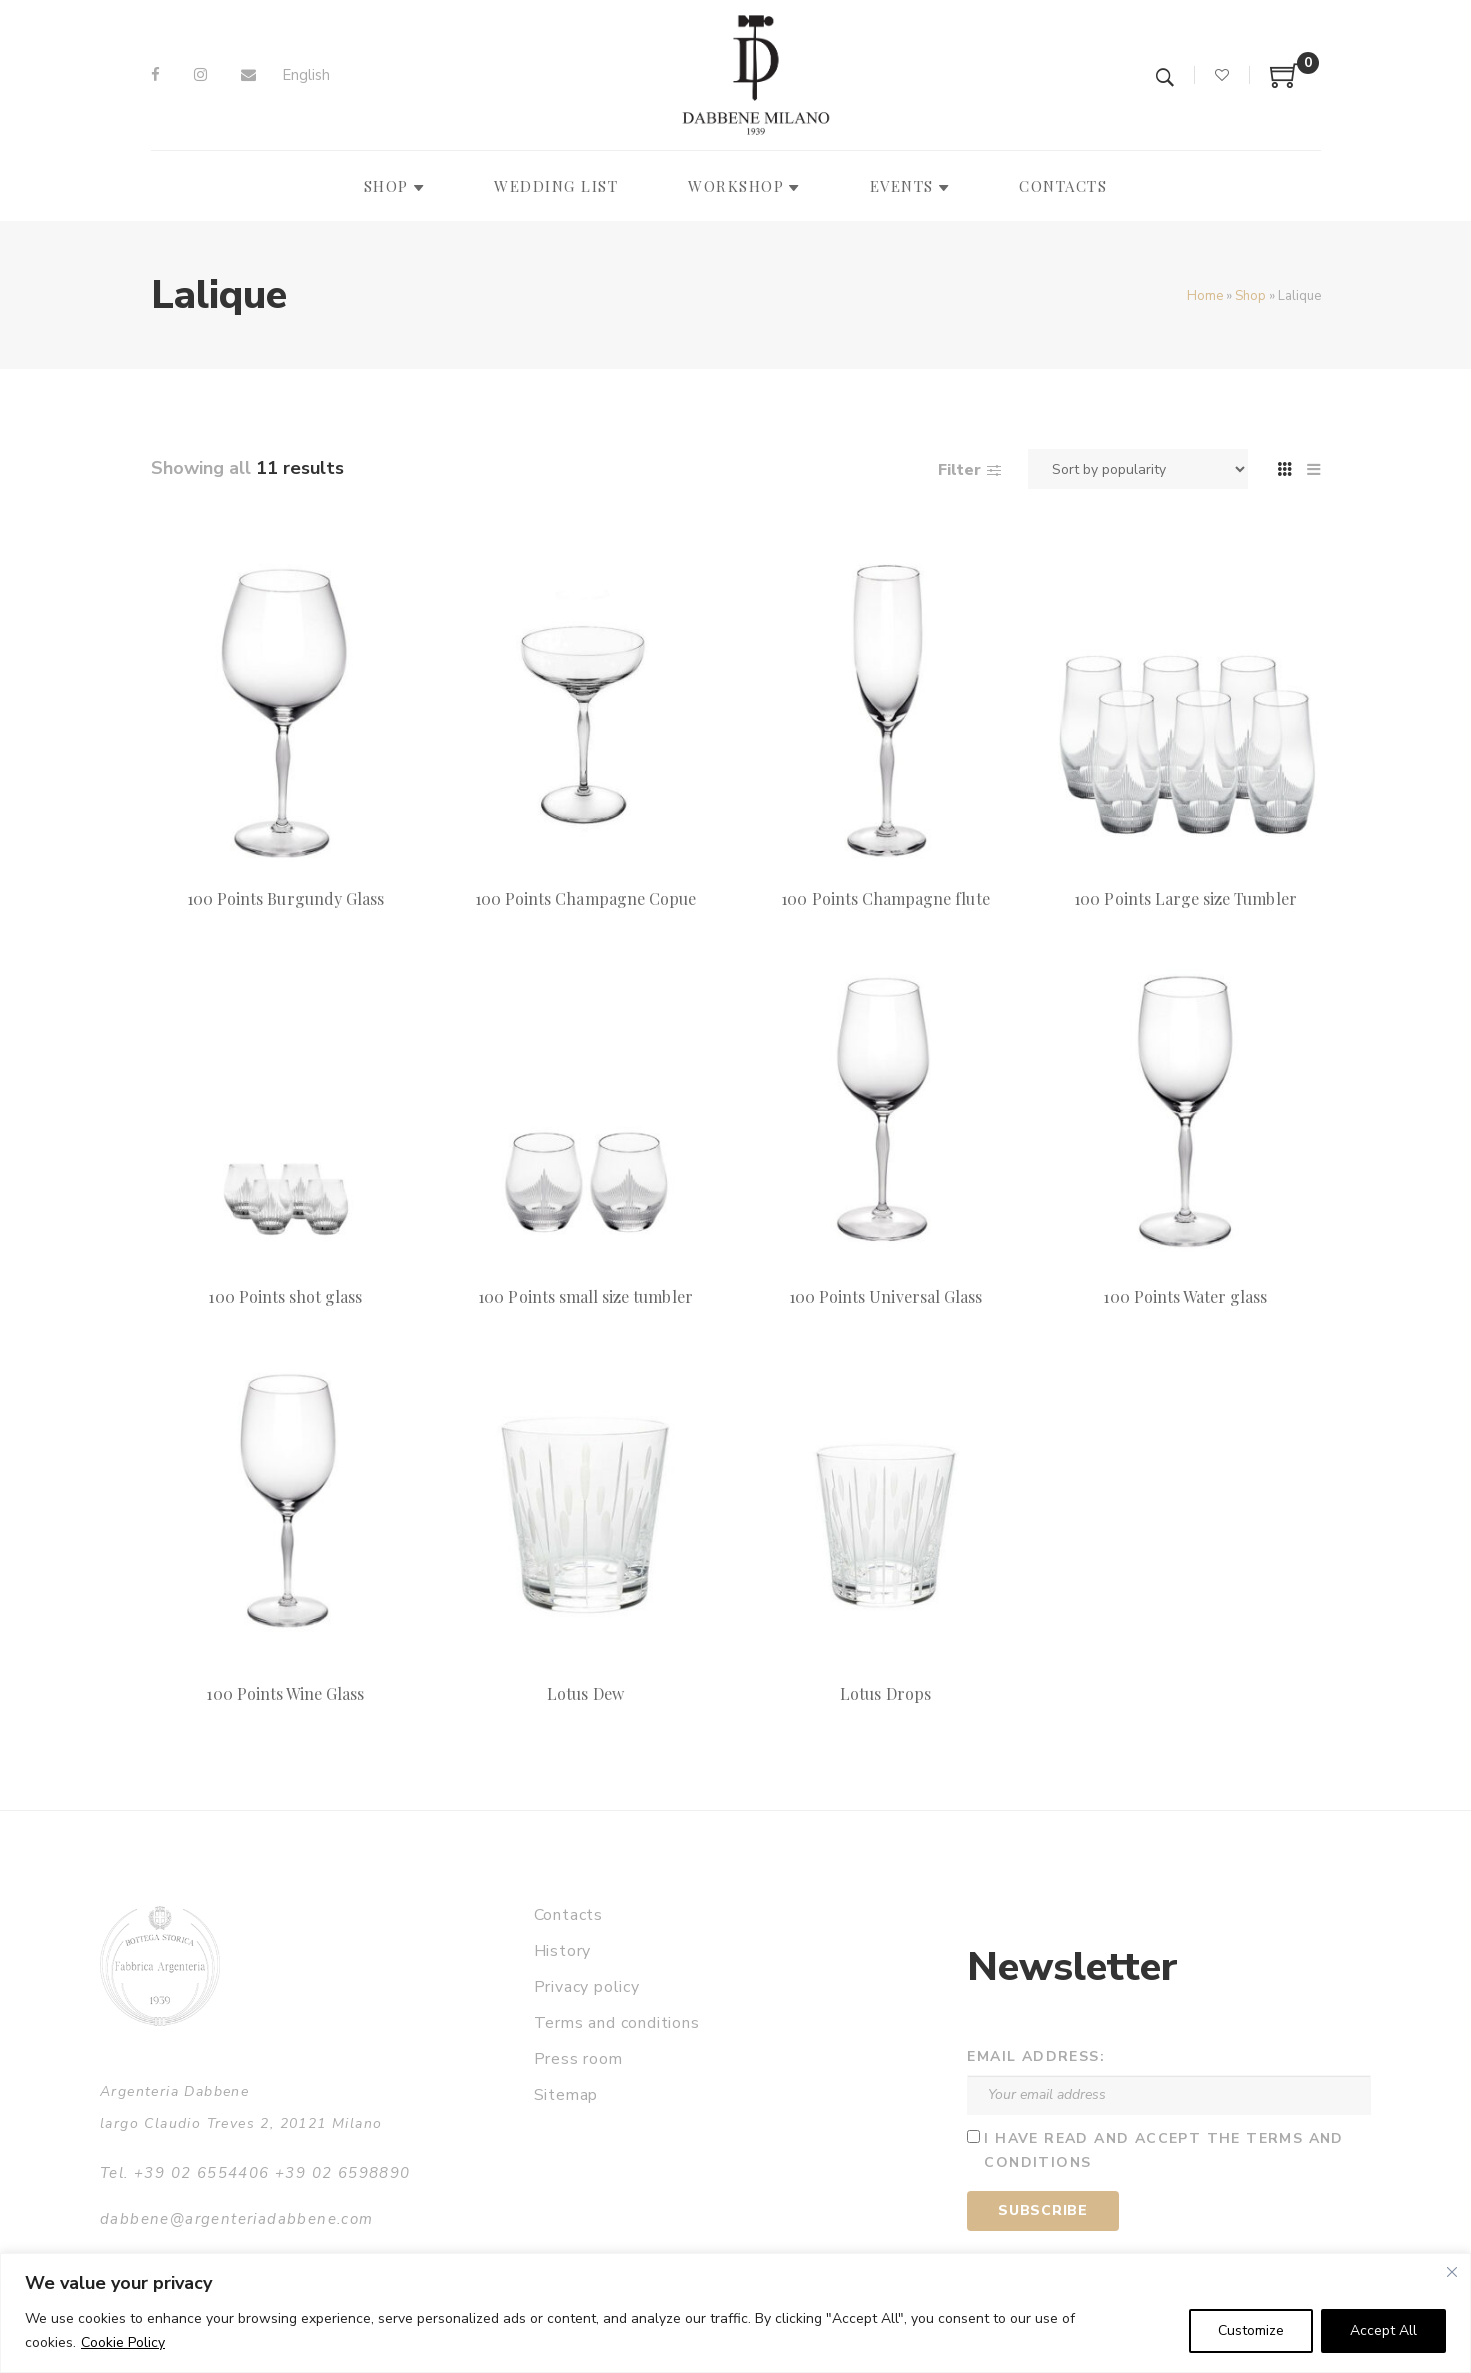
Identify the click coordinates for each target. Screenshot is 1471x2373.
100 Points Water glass (1185, 1296)
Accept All (1383, 2330)
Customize (1251, 2330)
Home (1205, 296)
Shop (1250, 296)
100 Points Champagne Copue (585, 898)
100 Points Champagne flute (885, 898)
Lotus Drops (885, 1693)
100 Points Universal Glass (885, 1296)
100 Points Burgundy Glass (285, 898)
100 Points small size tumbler (585, 1296)
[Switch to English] (306, 75)
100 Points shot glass (285, 1296)
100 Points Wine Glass (285, 1693)
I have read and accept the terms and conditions (1163, 2151)
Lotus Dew (585, 1693)
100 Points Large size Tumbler (1185, 898)
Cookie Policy (123, 2342)
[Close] (1452, 2272)
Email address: (1036, 2056)
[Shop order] (1138, 469)
